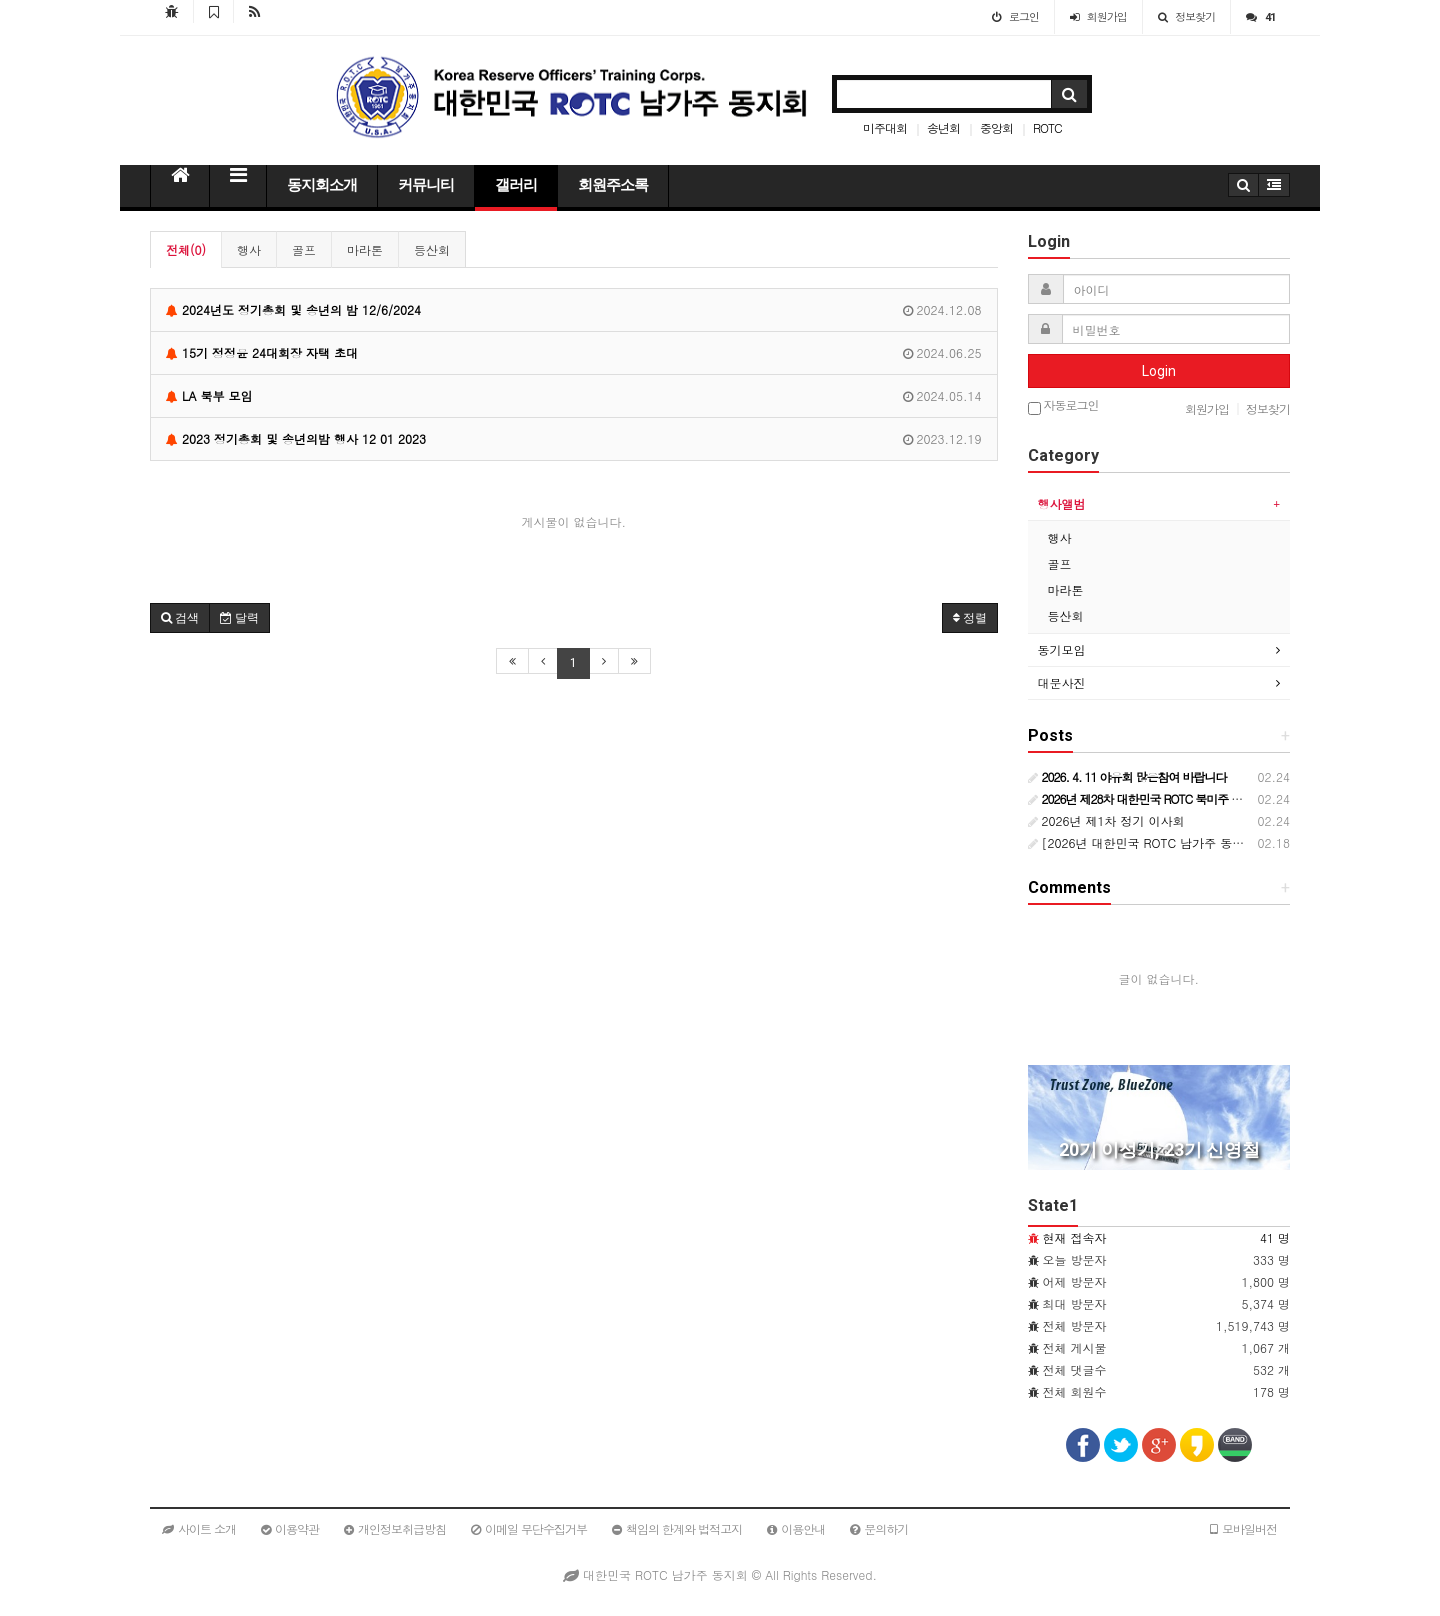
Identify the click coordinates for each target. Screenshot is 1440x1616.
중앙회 (996, 127)
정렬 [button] (970, 618)
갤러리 (516, 185)
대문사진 (1062, 682)
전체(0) (186, 249)
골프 (304, 249)
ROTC (1047, 127)
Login (1159, 371)
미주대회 (885, 127)
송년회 (943, 127)
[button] (180, 618)
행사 (249, 249)
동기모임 (1062, 649)
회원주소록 (613, 185)
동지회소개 (322, 185)
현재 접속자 (1075, 1237)
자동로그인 (1063, 406)
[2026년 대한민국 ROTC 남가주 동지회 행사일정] (1171, 842)
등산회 (432, 249)
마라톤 (365, 249)
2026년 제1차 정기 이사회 (1106, 820)
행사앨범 (1062, 503)
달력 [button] (239, 618)
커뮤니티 (426, 185)
